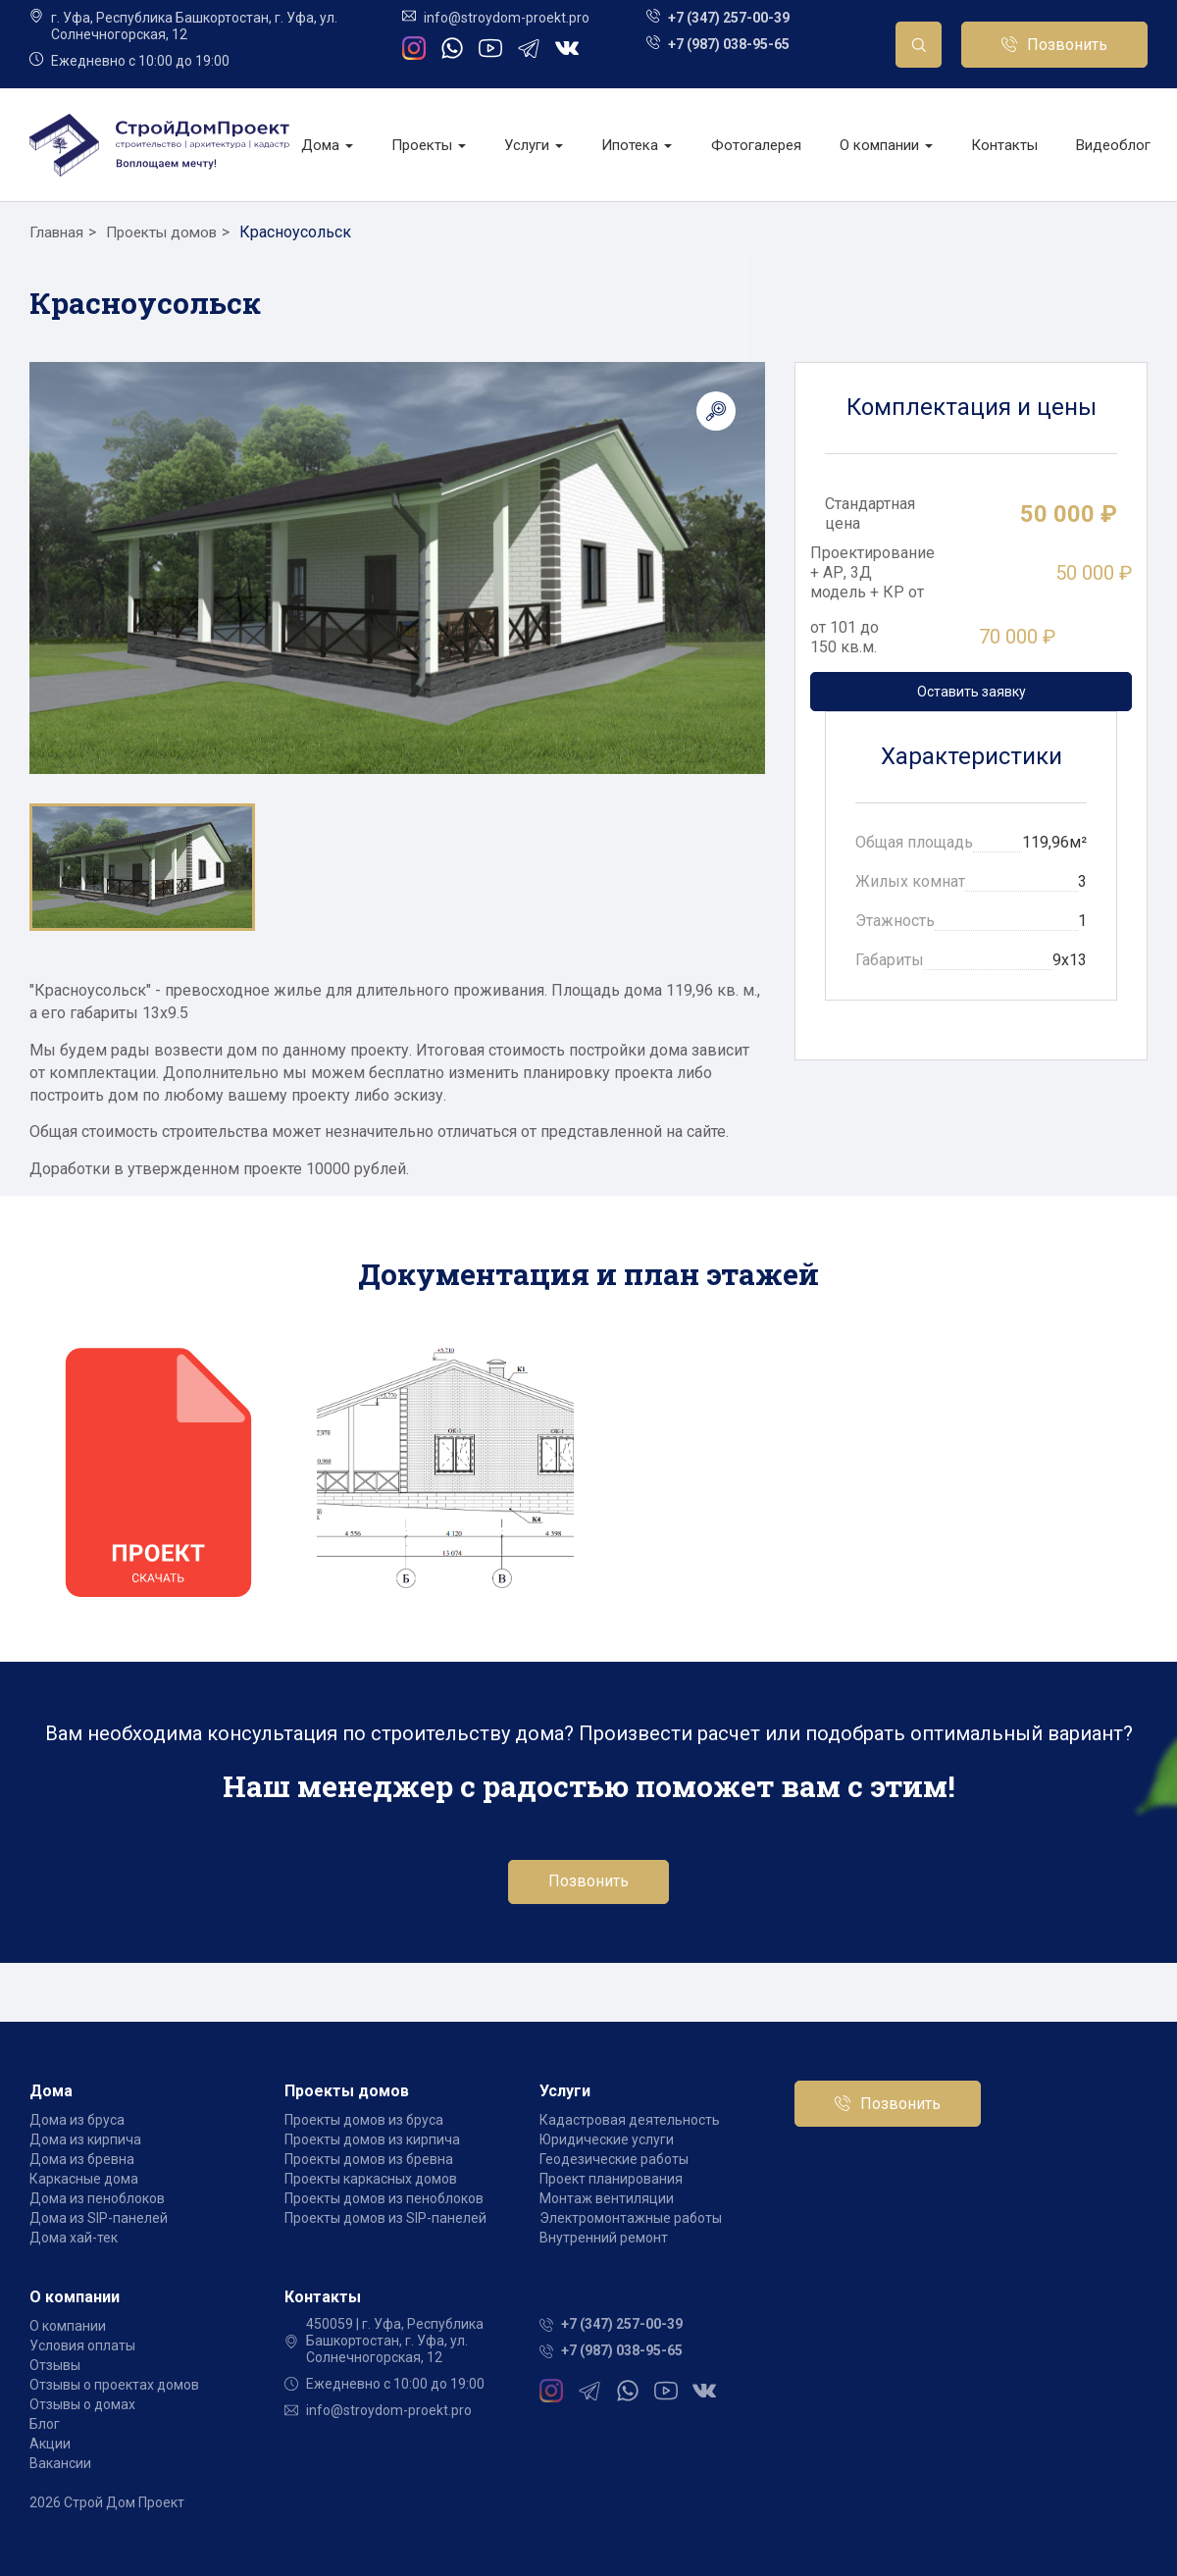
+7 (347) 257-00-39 (729, 18)
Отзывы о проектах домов (114, 2385)
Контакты (1004, 145)
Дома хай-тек (73, 2237)
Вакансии (60, 2463)
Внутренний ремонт (603, 2237)
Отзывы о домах (82, 2404)
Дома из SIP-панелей (98, 2218)
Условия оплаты (82, 2345)
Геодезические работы (614, 2159)
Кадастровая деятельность (629, 2120)
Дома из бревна (81, 2159)
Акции (50, 2443)
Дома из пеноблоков (97, 2198)
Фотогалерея (756, 145)
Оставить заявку (971, 691)
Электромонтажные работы (630, 2218)
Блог (44, 2424)
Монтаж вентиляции (606, 2198)
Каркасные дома (83, 2179)
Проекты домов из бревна (368, 2159)
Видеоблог (1113, 145)
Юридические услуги (606, 2139)
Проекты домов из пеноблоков (384, 2198)
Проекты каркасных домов (370, 2179)
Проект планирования (611, 2179)
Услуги (533, 145)
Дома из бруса (77, 2120)
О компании (886, 145)
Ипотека (636, 145)
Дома (327, 145)
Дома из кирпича (85, 2139)
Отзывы (54, 2365)
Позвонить (1067, 44)
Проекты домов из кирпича (372, 2139)
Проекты (428, 145)
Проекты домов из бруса (363, 2120)
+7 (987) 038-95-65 (729, 44)
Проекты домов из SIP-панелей (385, 2218)
